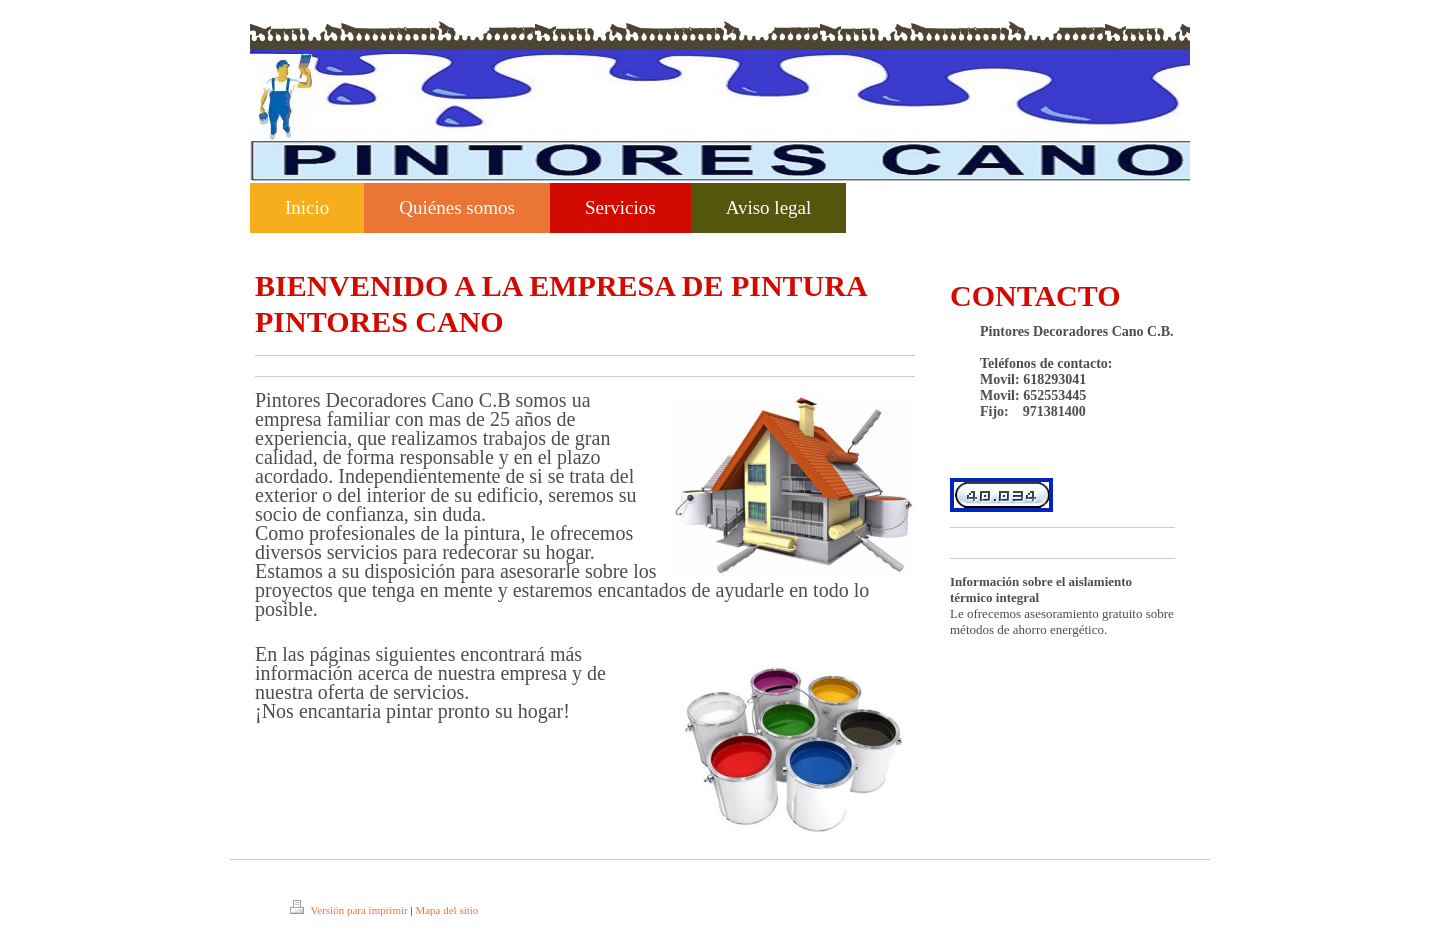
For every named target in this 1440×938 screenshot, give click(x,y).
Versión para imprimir (350, 910)
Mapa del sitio (446, 910)
